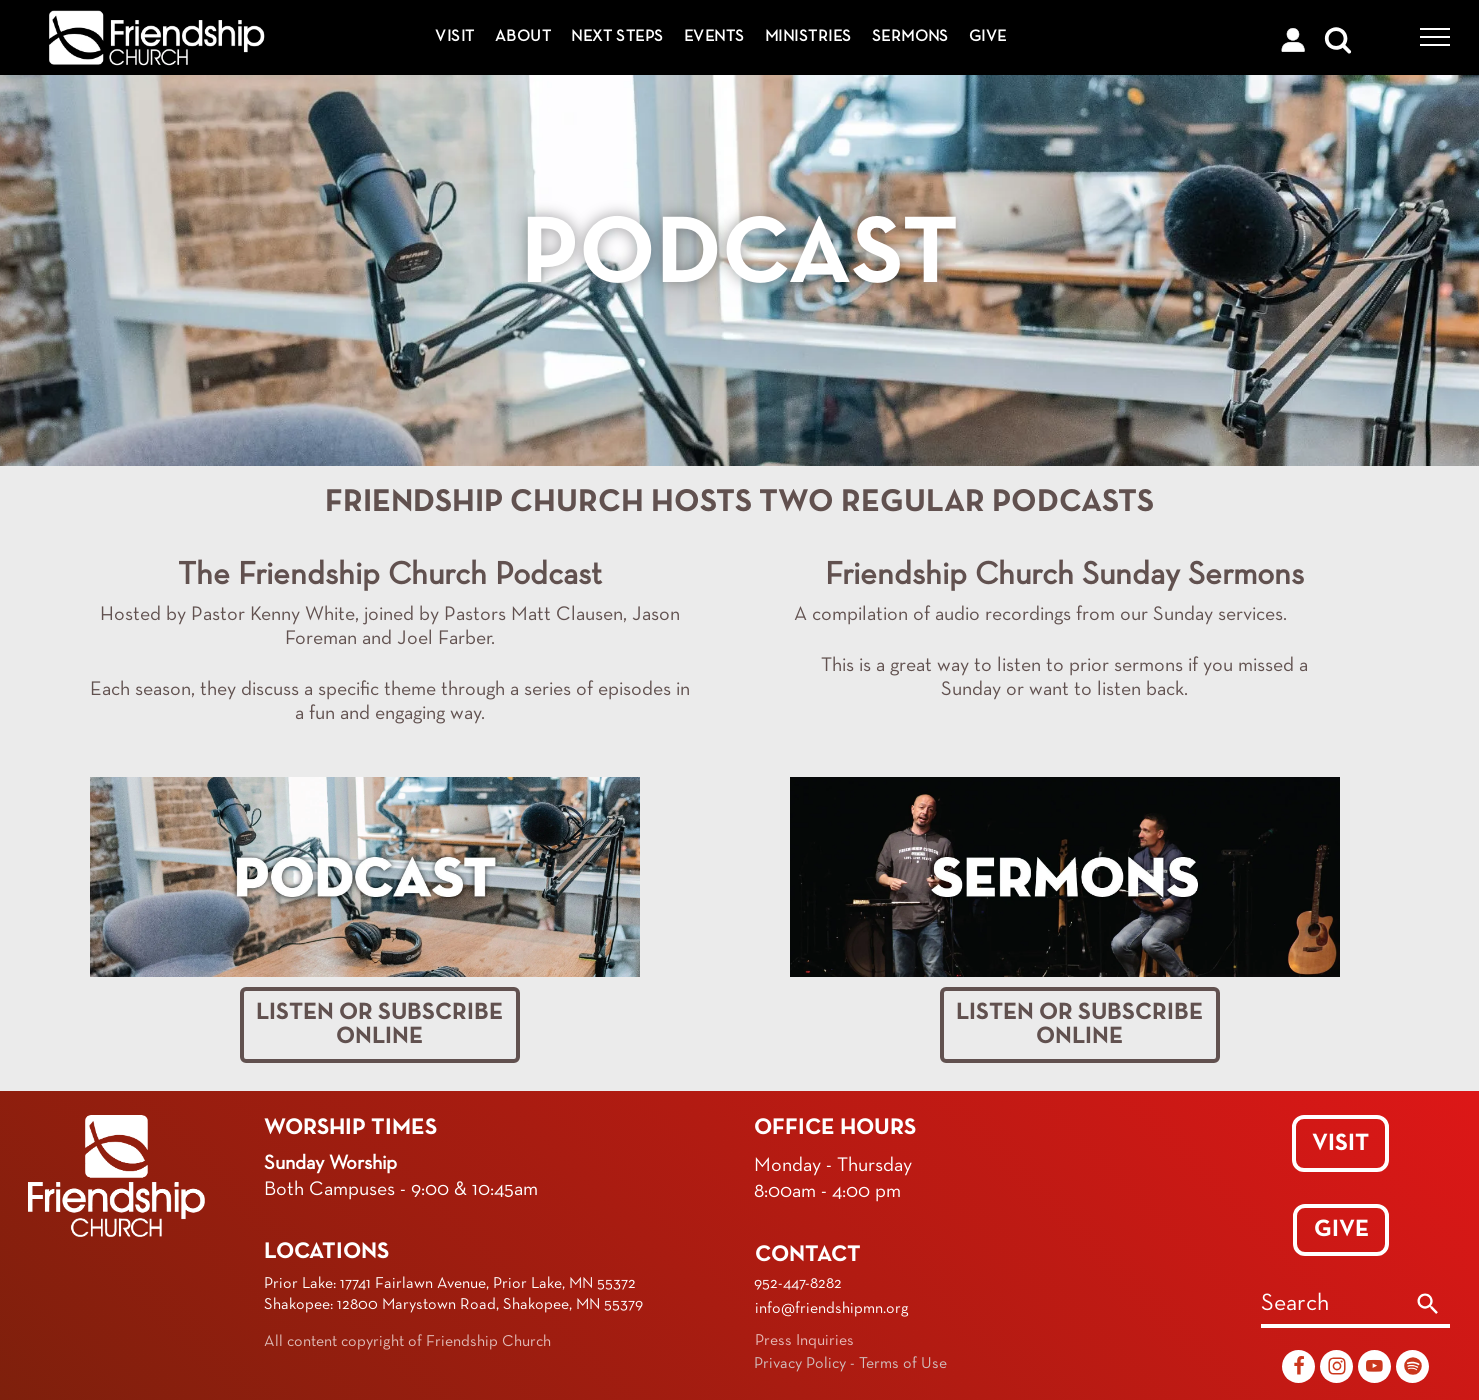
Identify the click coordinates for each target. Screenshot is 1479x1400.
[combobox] (1333, 1306)
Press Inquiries (804, 1341)
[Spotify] (1412, 1369)
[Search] (1428, 1306)
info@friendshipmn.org (832, 1309)
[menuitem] (454, 37)
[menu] (1435, 37)
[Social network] (1298, 1369)
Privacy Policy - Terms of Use (850, 1364)
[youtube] (1374, 1369)
